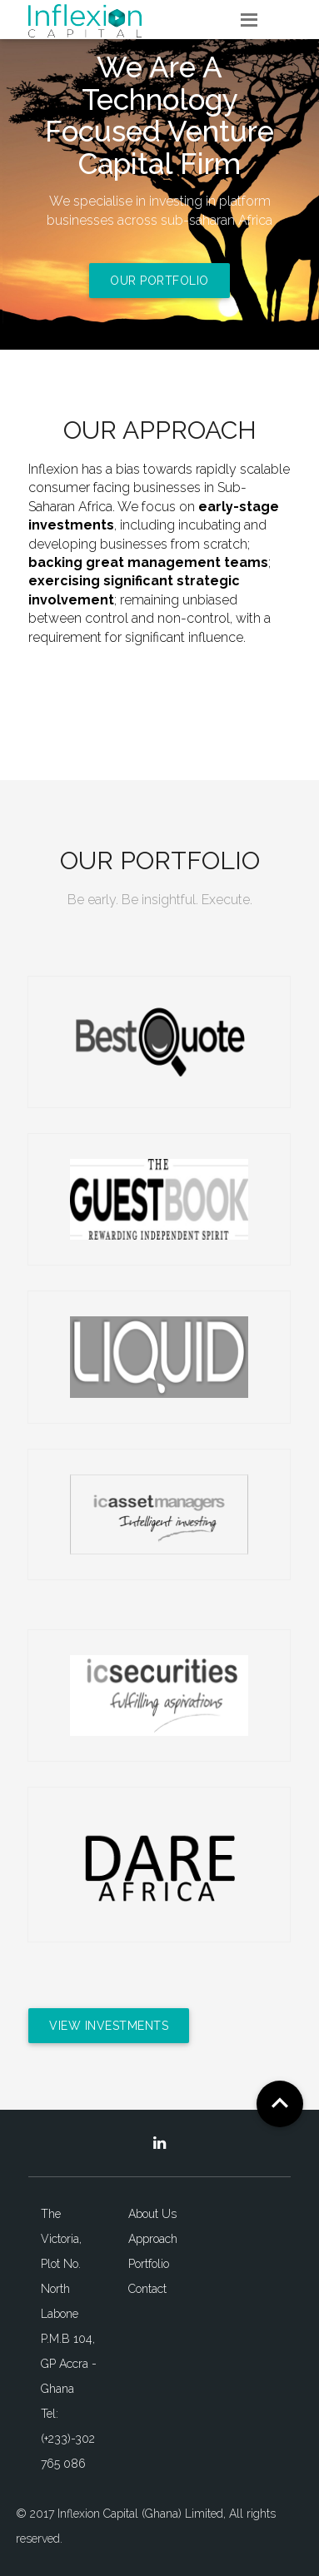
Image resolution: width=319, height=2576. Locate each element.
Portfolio (148, 2263)
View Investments (108, 2025)
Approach (152, 2238)
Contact (147, 2288)
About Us (152, 2213)
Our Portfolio (159, 280)
